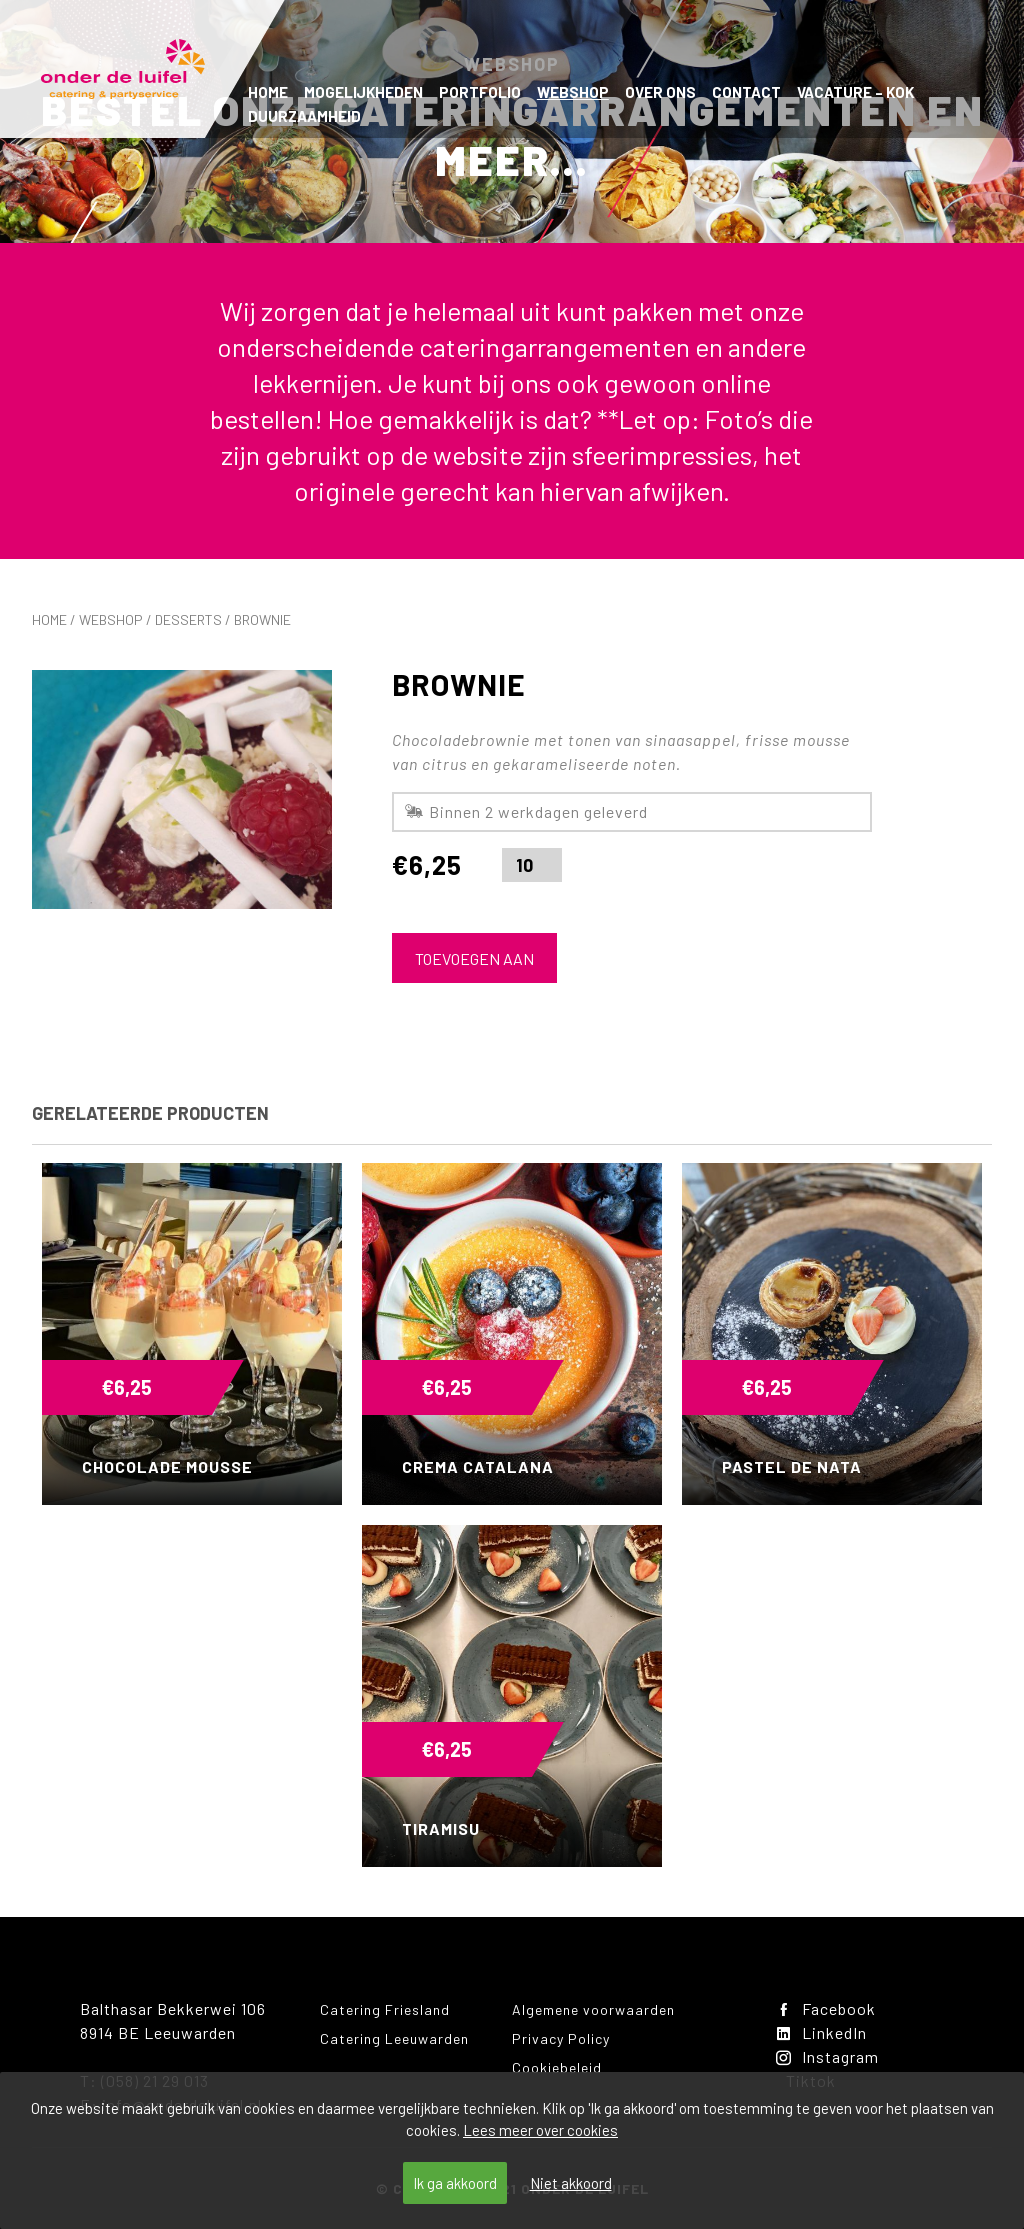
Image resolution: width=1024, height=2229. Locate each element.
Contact (746, 92)
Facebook (826, 2008)
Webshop (573, 92)
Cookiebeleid (557, 2067)
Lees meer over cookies (540, 2130)
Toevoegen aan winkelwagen (474, 966)
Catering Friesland (385, 2009)
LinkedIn (821, 2032)
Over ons (660, 92)
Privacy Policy (561, 2038)
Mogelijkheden (363, 92)
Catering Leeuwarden (394, 2038)
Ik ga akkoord (455, 2183)
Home (268, 92)
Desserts (188, 619)
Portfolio (480, 92)
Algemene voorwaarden (593, 2009)
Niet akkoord (571, 2183)
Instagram (827, 2056)
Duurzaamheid (304, 116)
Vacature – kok (855, 92)
